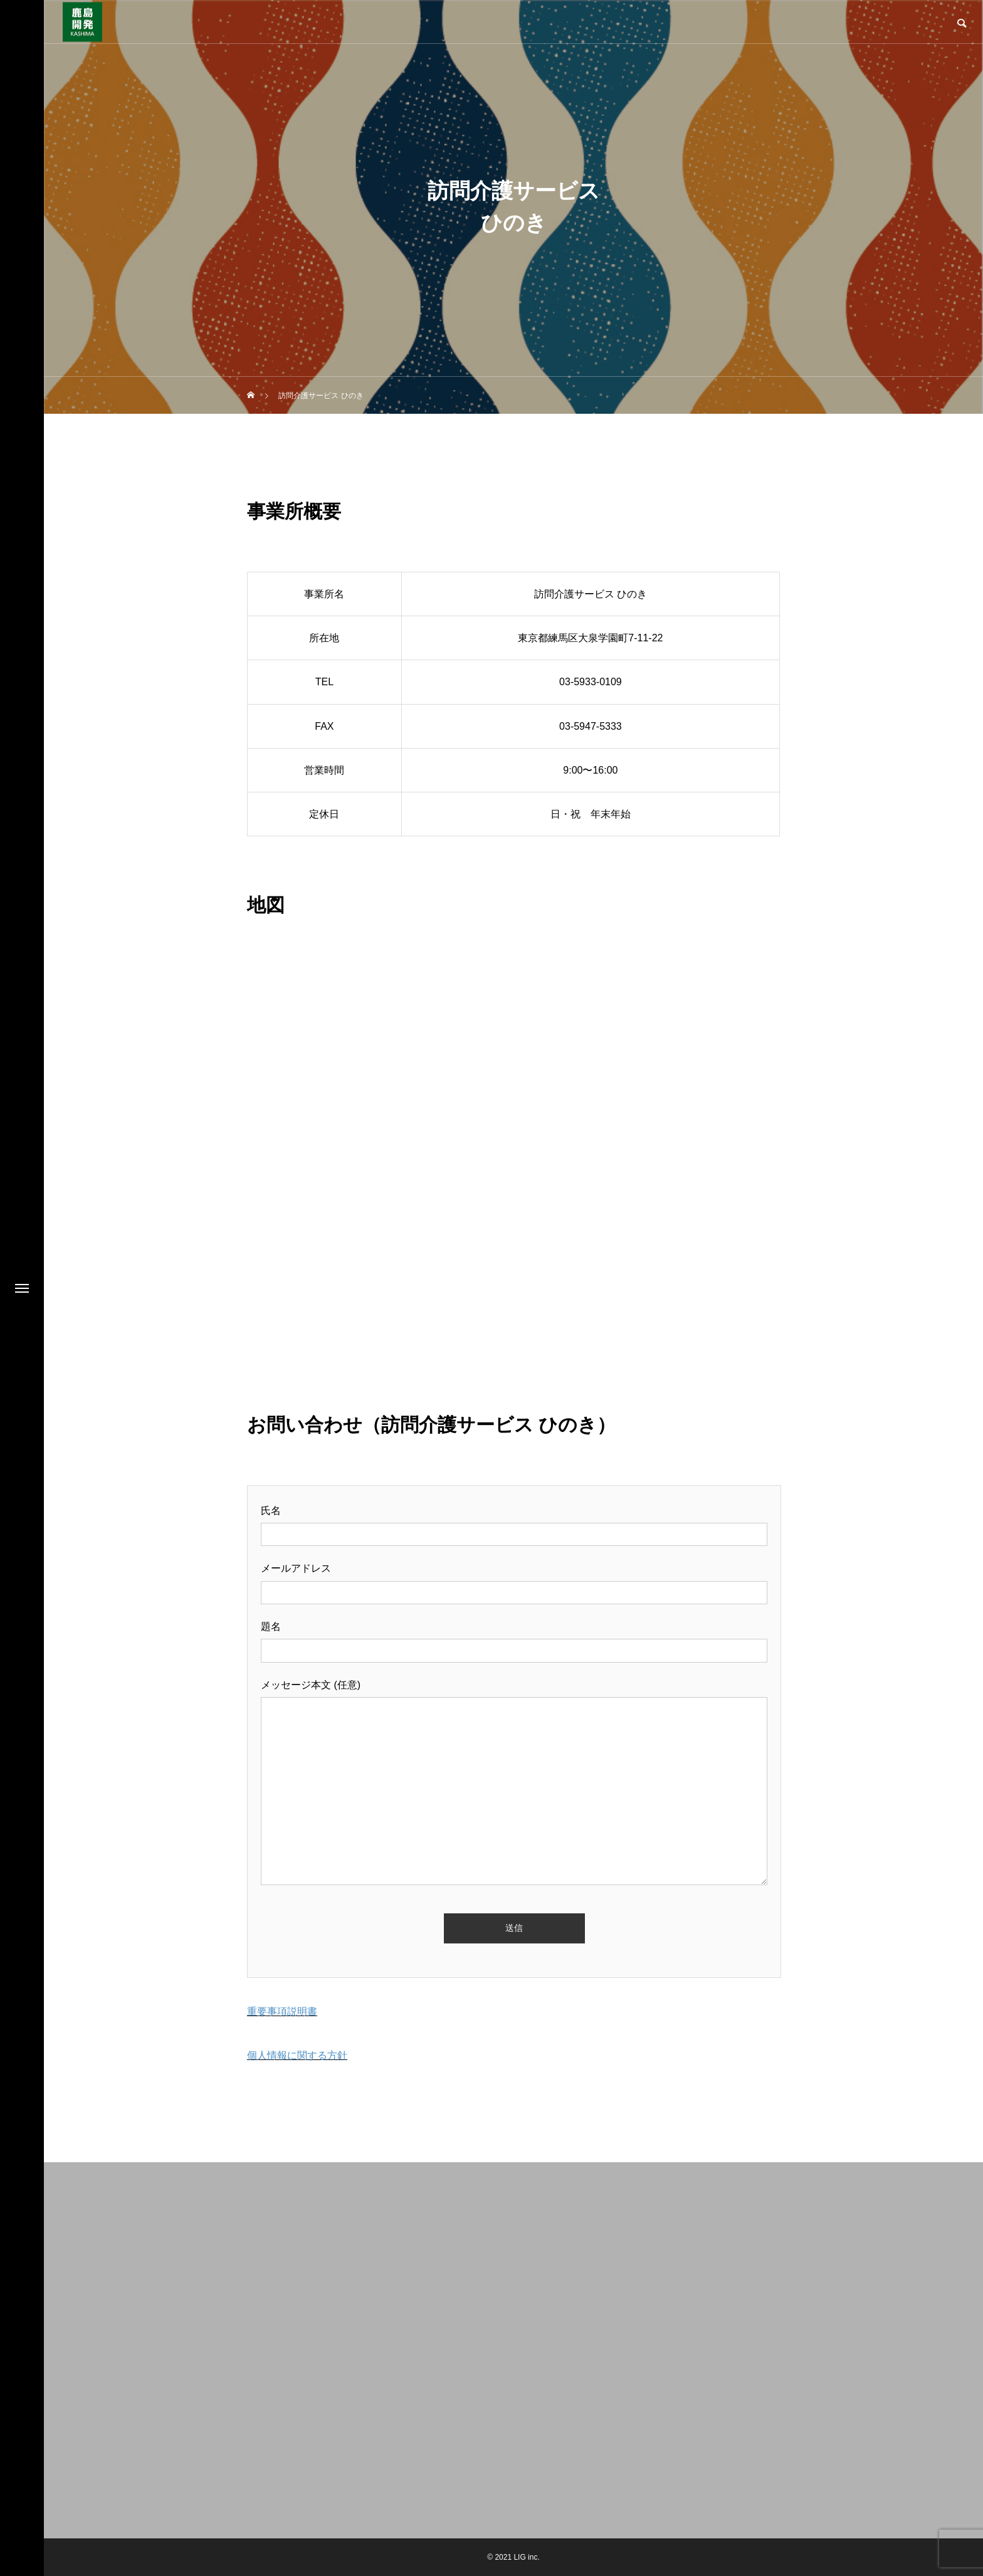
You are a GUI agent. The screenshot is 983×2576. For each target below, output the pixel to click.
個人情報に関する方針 (297, 2055)
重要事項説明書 (282, 2011)
